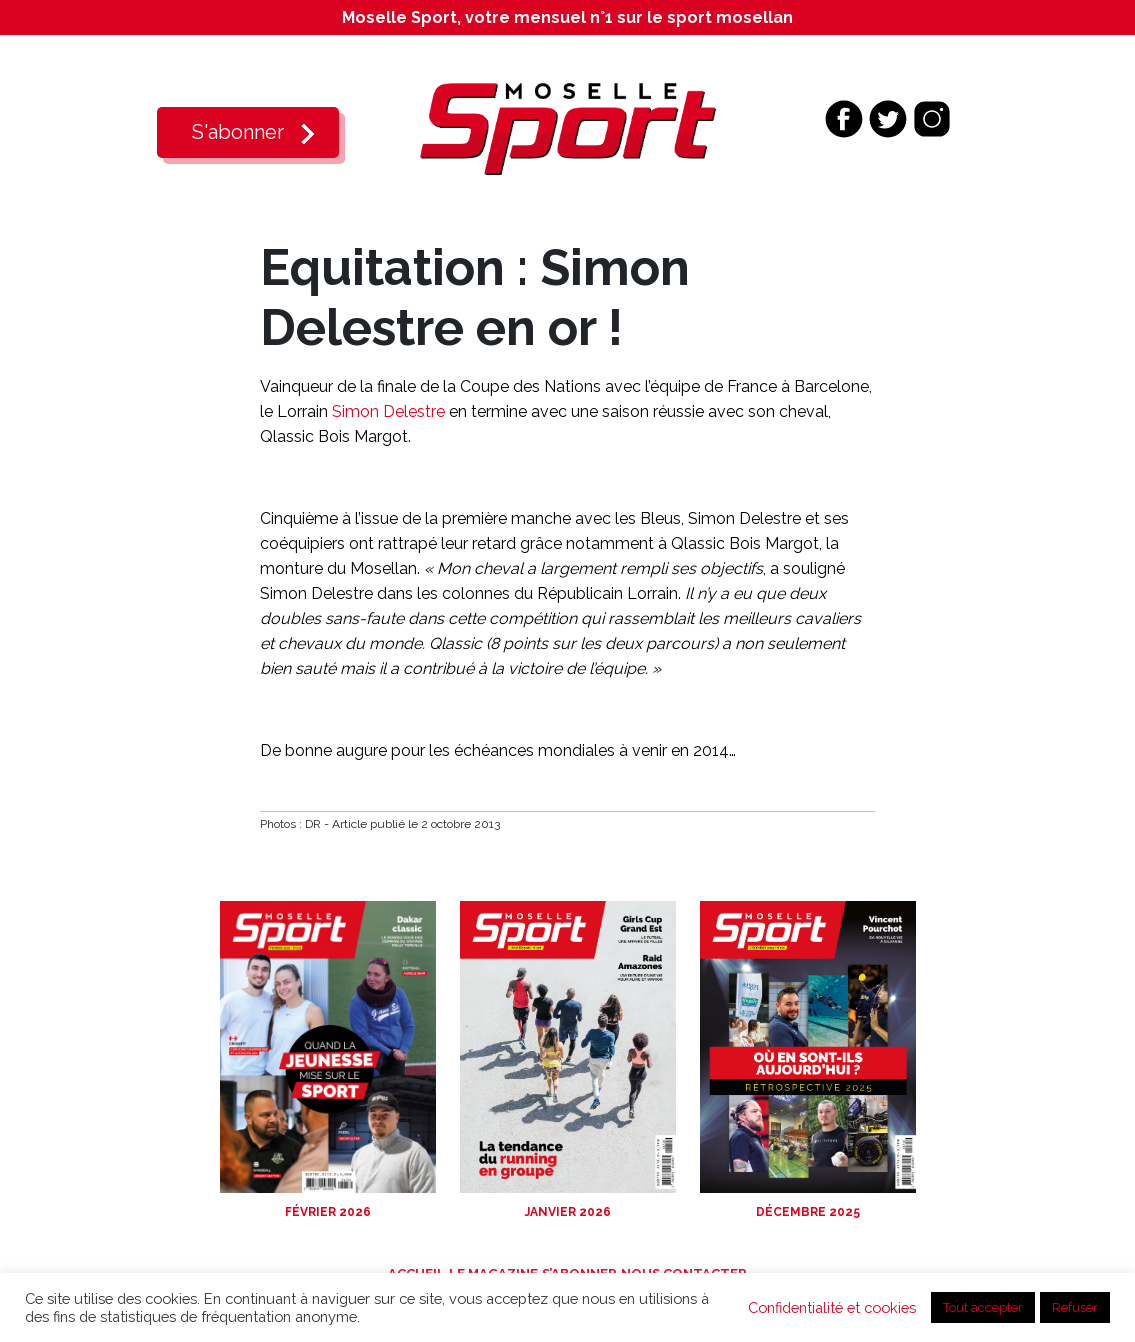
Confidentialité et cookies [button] (832, 1307)
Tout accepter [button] (983, 1307)
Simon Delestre (388, 411)
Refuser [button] (1075, 1307)
